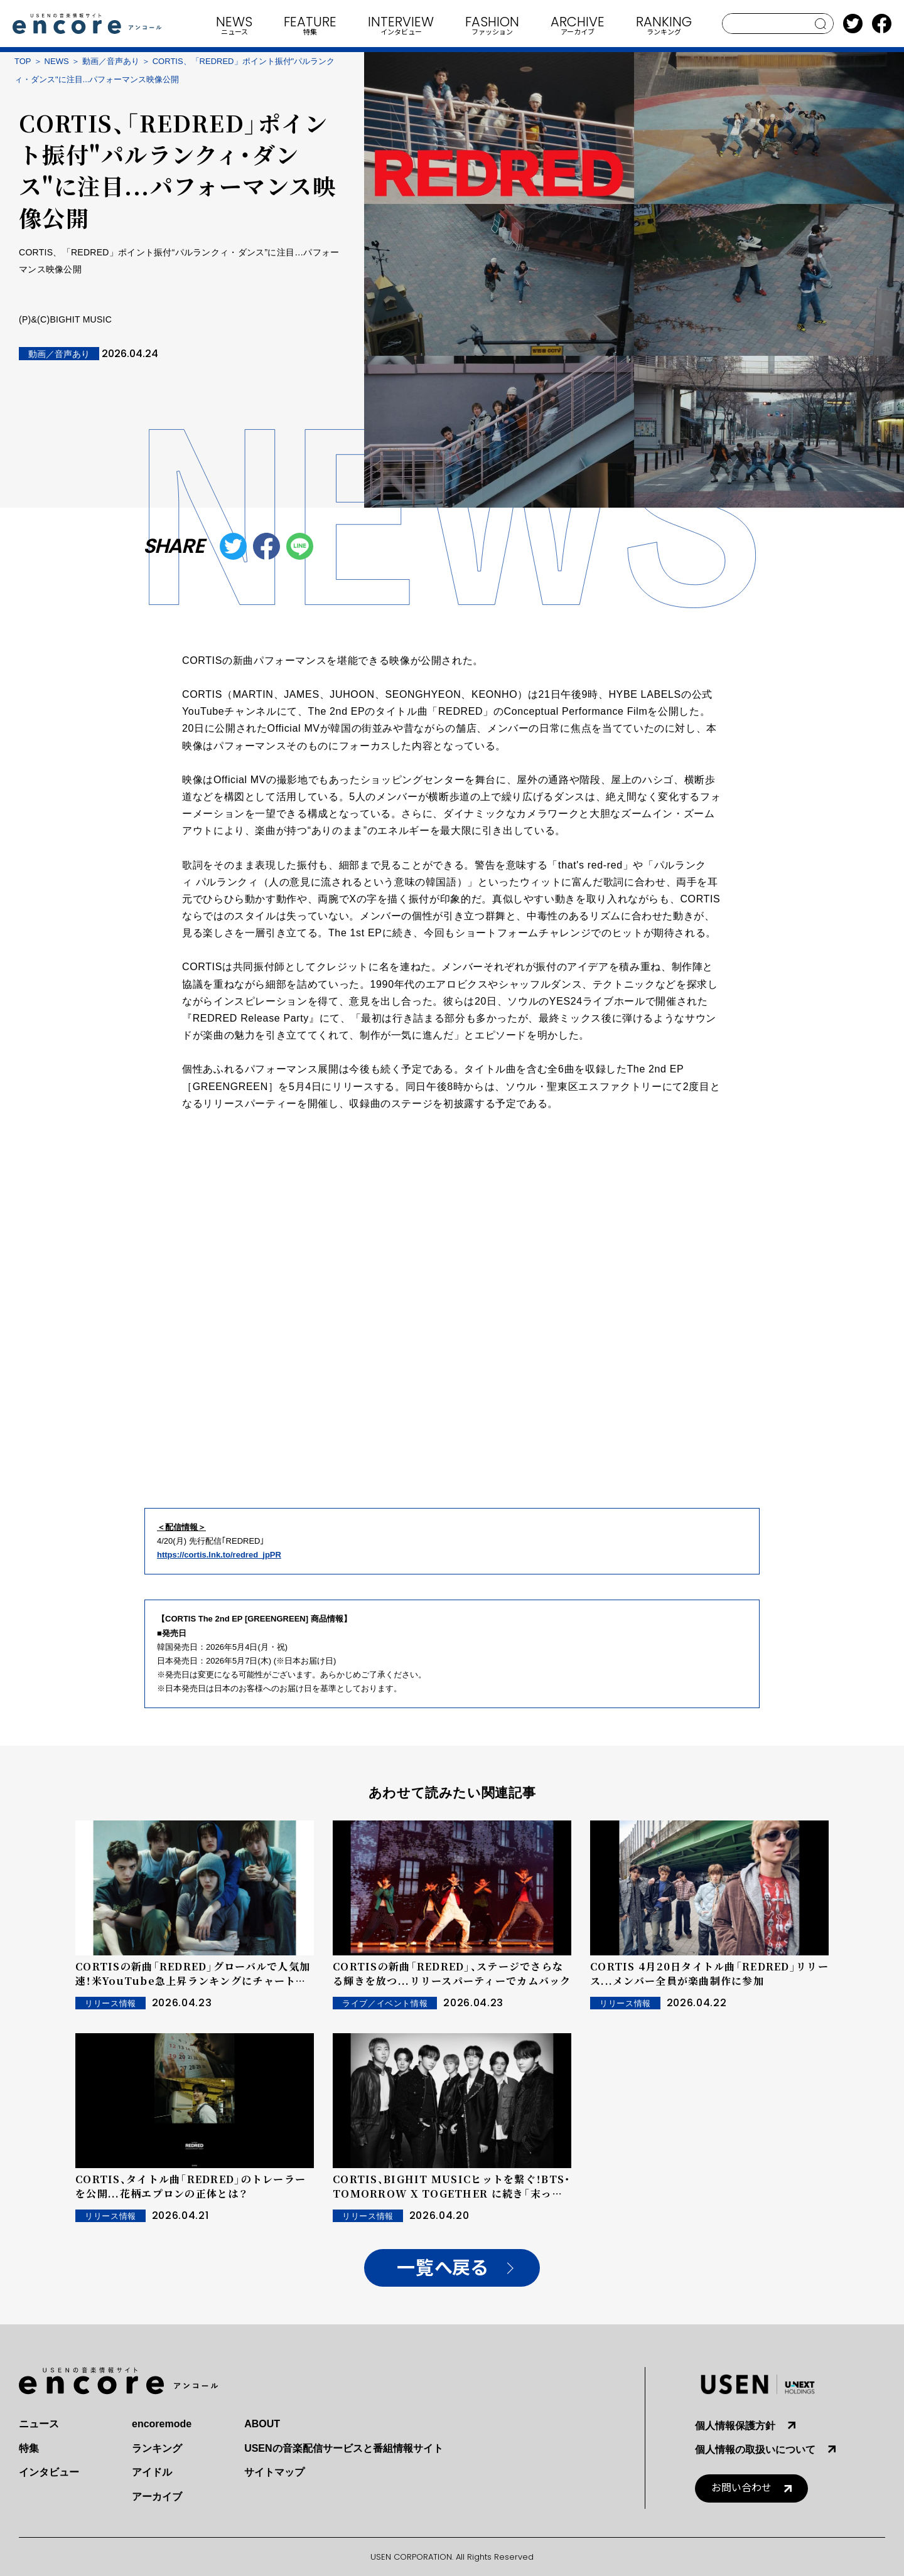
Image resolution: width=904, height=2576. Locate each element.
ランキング (157, 2448)
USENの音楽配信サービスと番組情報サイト (343, 2448)
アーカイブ (157, 2496)
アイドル (152, 2472)
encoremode (161, 2423)
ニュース (39, 2423)
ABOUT (262, 2423)
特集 (29, 2448)
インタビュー (49, 2472)
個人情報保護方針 (735, 2425)
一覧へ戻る (442, 2268)
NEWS (57, 61)
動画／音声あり (110, 61)
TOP (22, 61)
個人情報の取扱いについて (755, 2449)
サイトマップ (274, 2472)
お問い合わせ (741, 2488)
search (821, 23)
